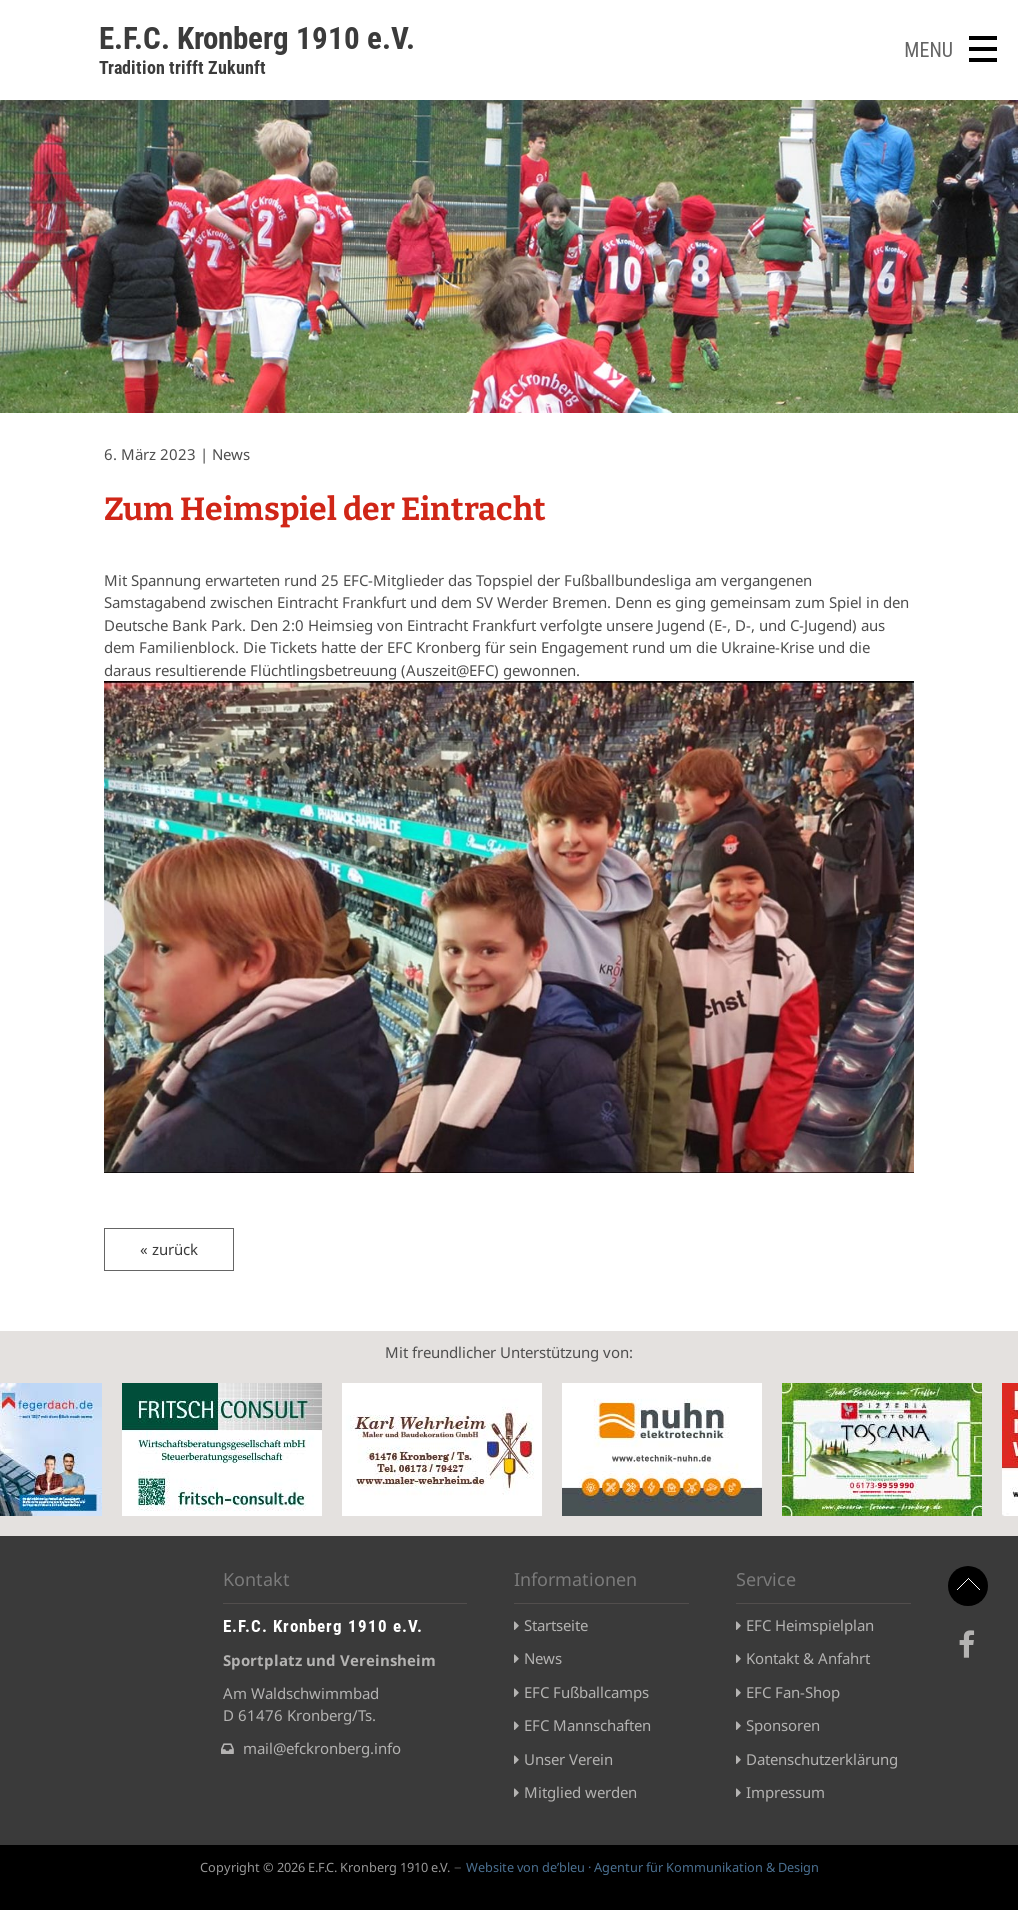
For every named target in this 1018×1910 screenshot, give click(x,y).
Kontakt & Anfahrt (808, 1658)
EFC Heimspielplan (810, 1625)
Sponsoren (783, 1725)
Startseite (556, 1625)
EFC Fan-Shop (793, 1692)
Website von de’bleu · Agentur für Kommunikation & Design (642, 1867)
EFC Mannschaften (587, 1725)
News (543, 1658)
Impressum (785, 1792)
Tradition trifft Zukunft (182, 67)
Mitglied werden (580, 1792)
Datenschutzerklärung (822, 1759)
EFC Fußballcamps (586, 1692)
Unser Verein (568, 1759)
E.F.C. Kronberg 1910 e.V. (257, 38)
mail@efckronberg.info (322, 1748)
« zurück (169, 1249)
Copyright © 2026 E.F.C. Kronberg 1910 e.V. (325, 1867)
